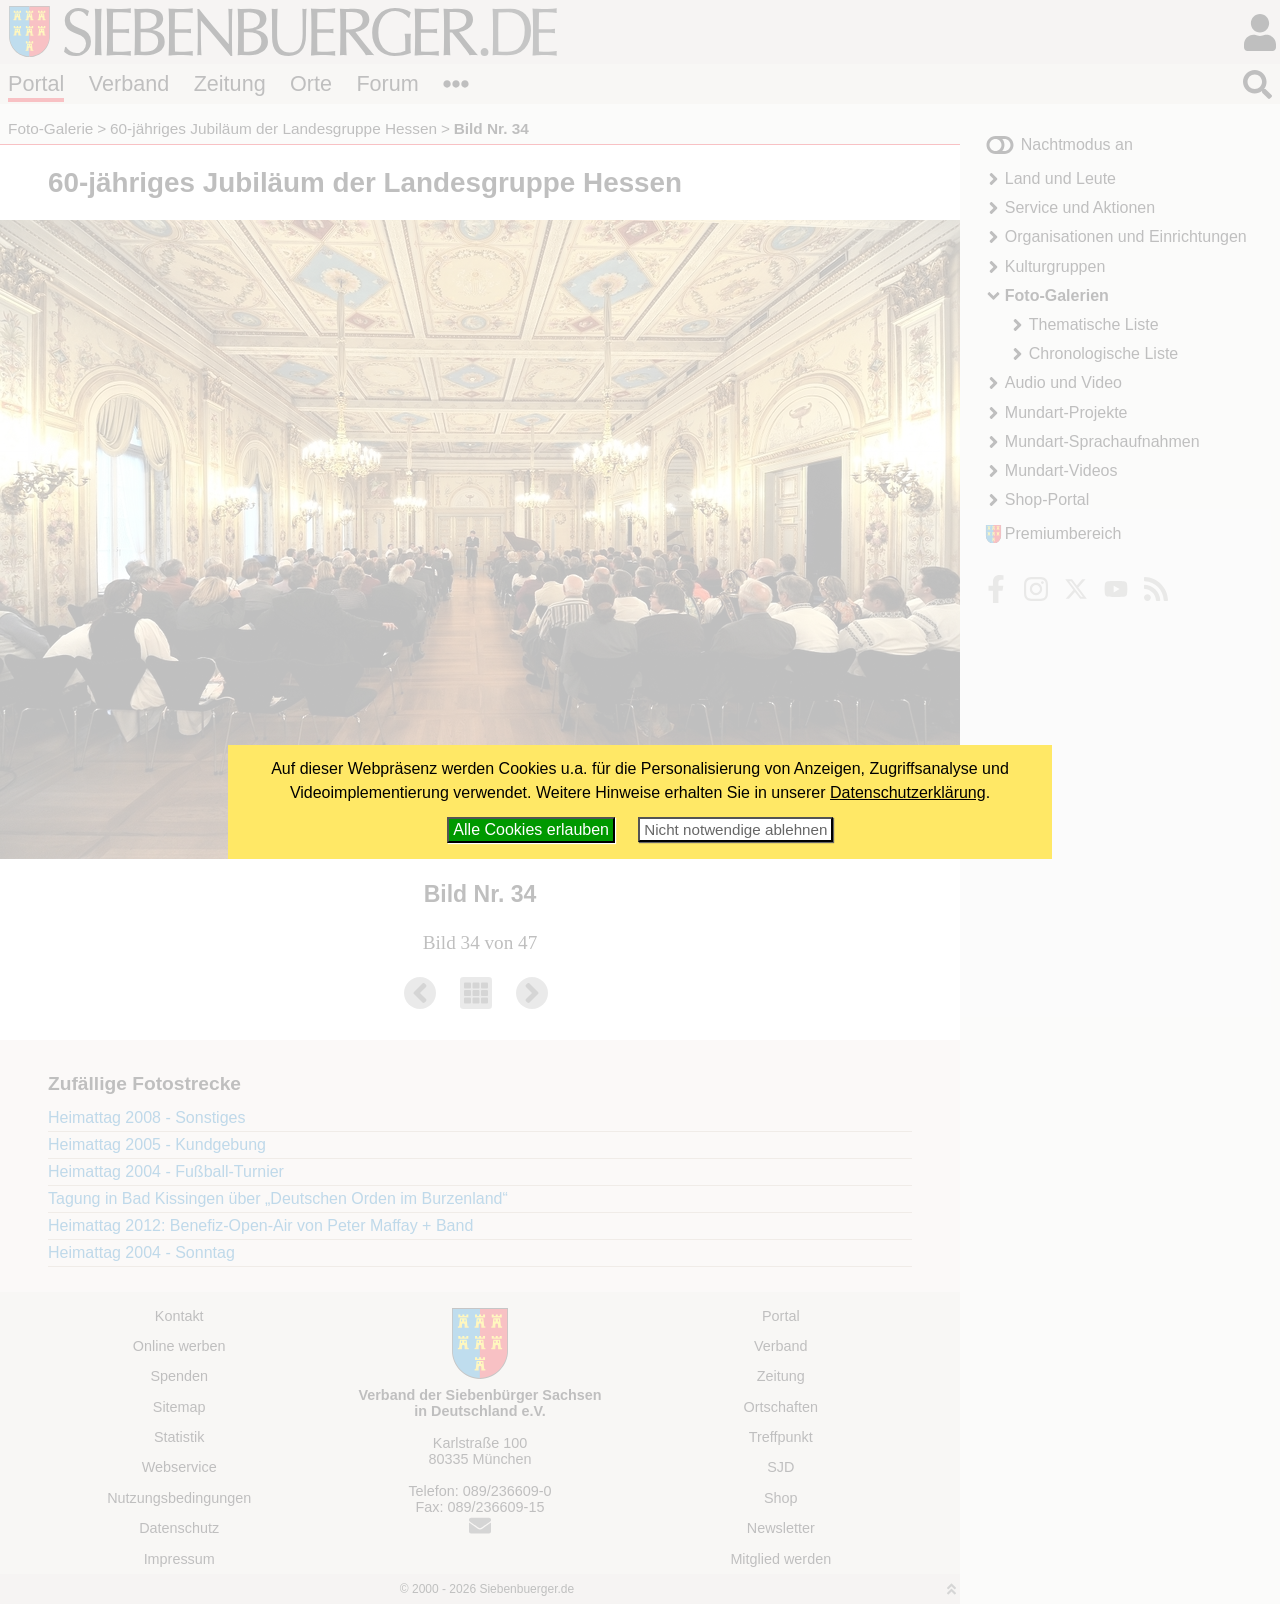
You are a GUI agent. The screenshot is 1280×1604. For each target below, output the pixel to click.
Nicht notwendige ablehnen (735, 829)
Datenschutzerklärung (908, 792)
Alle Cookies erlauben (531, 829)
